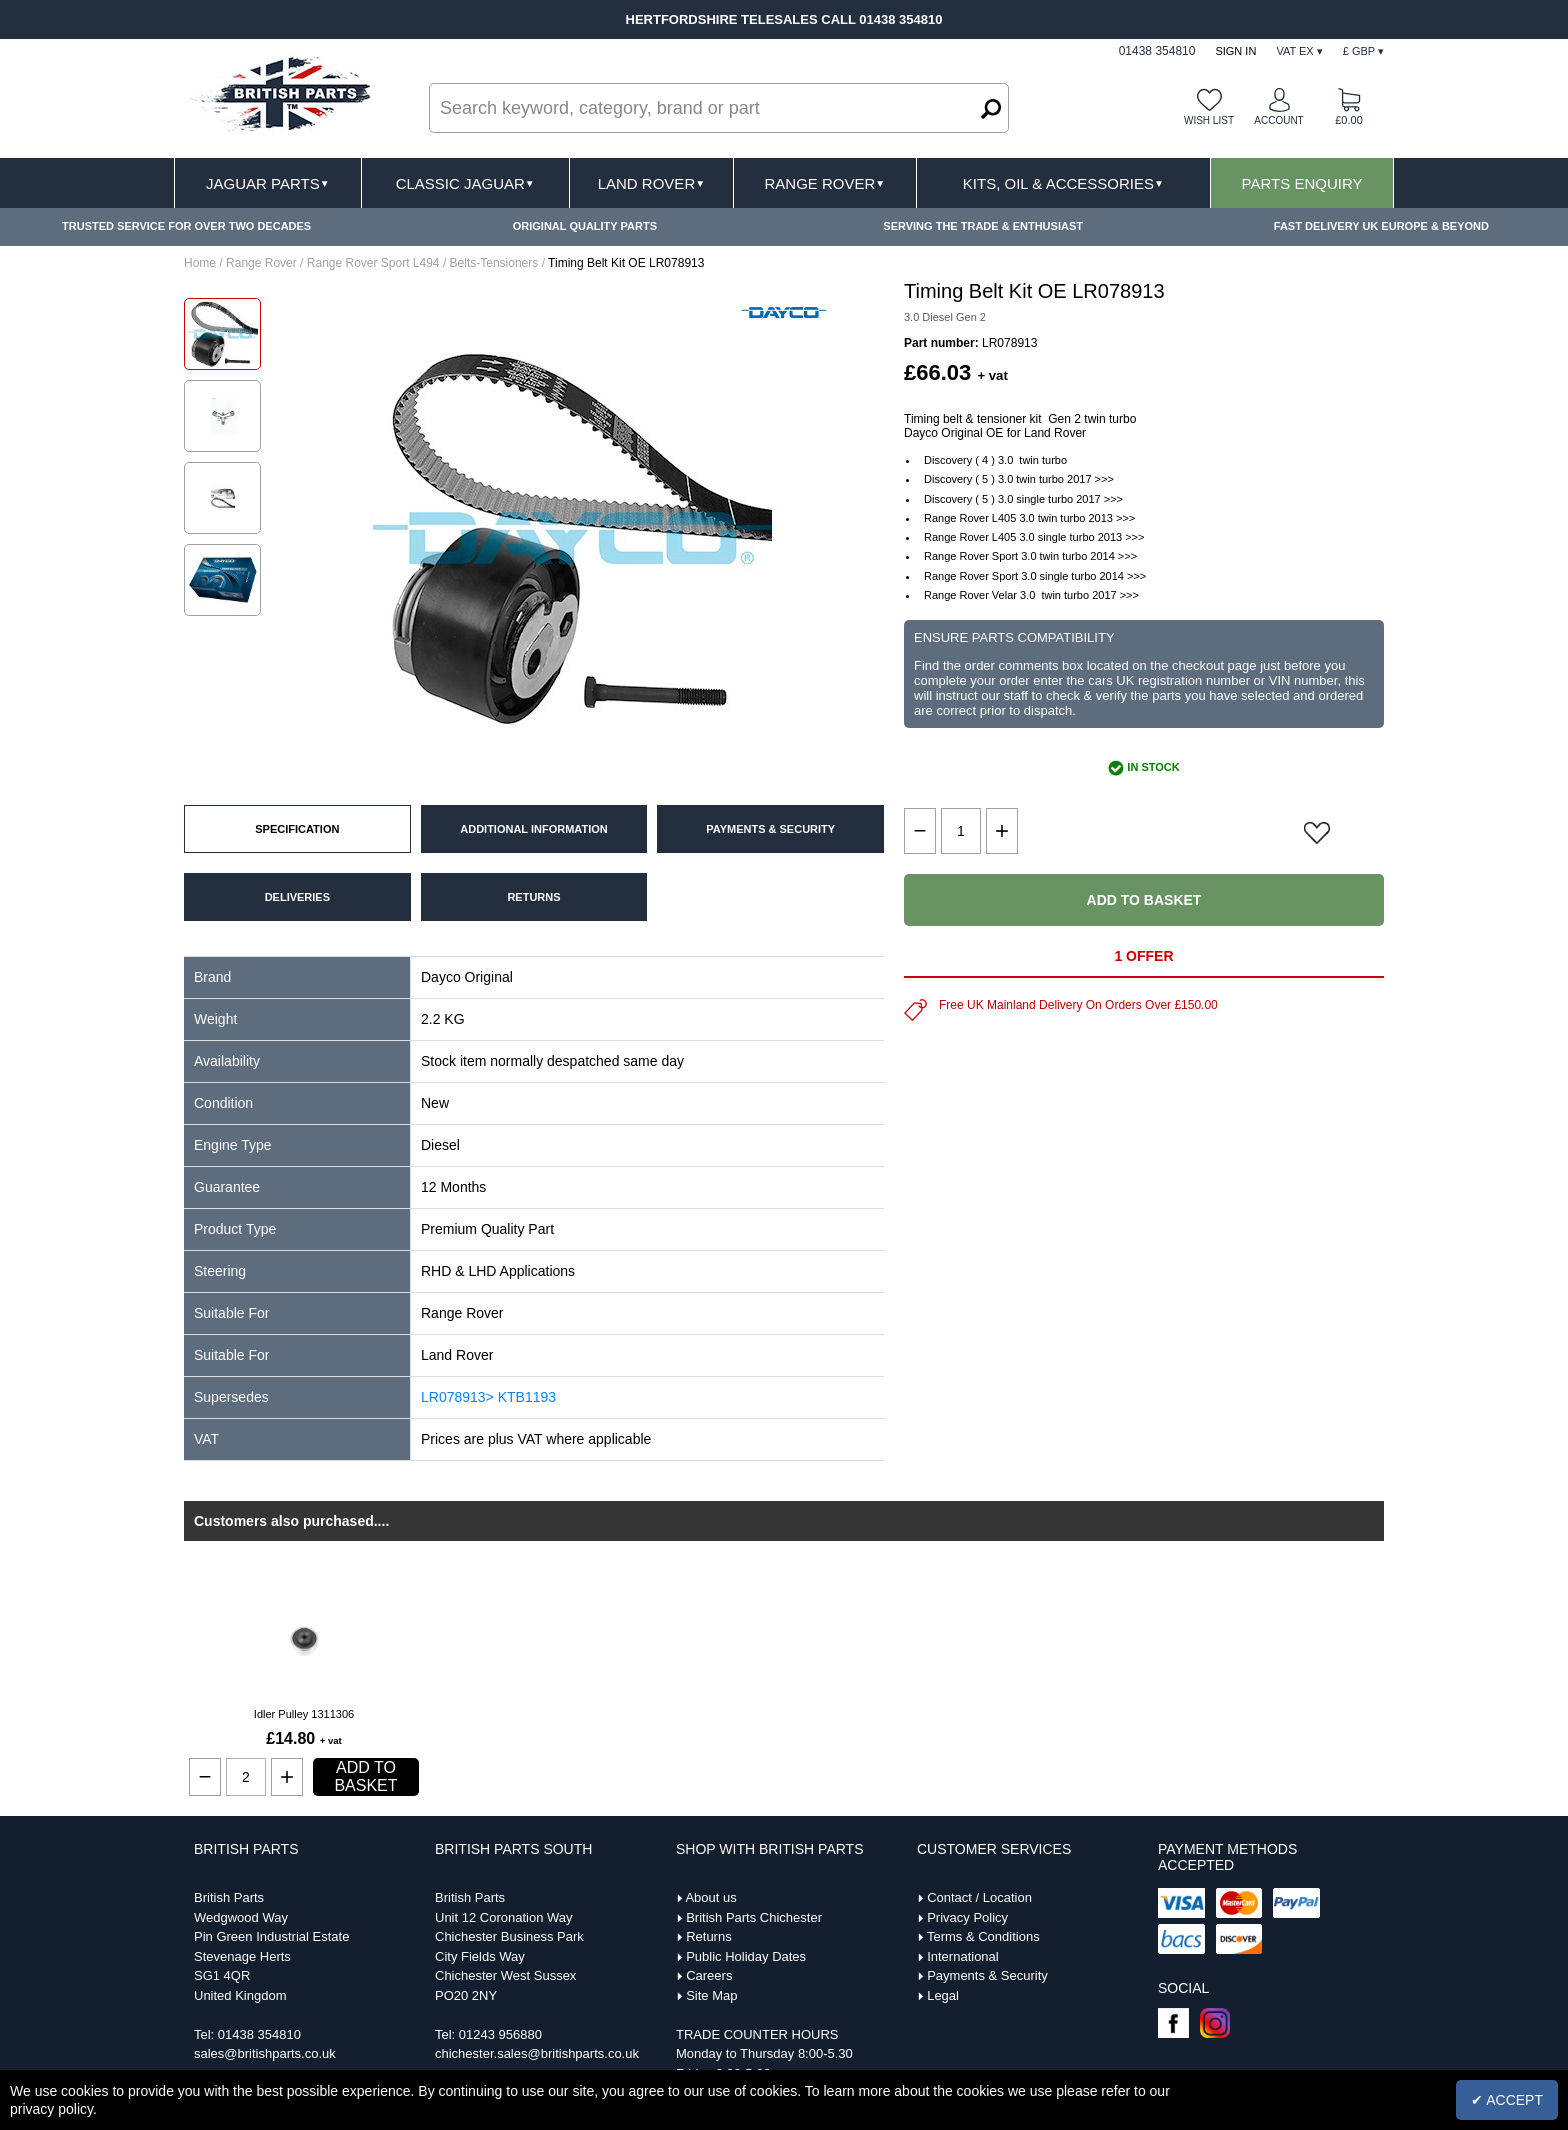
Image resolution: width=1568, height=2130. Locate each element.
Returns (709, 1936)
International (963, 1956)
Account (1278, 120)
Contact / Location (979, 1897)
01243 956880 (500, 2034)
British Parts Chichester (754, 1917)
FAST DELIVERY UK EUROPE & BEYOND (1381, 226)
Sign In (1235, 51)
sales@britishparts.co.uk (265, 2053)
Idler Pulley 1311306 (304, 1714)
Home (200, 263)
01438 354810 (259, 2034)
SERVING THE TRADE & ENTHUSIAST (983, 226)
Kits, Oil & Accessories (1063, 183)
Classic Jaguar (465, 183)
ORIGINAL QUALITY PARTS (585, 226)
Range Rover (824, 183)
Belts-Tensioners (494, 263)
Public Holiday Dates (746, 1956)
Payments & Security (987, 1975)
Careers (709, 1975)
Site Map (711, 1995)
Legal (943, 1995)
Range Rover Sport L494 (373, 263)
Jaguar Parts (268, 183)
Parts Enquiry (1302, 183)
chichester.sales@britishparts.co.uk (537, 2053)
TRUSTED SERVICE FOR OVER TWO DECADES (186, 226)
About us (710, 1897)
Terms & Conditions (983, 1936)
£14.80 (304, 1738)
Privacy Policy (967, 1917)
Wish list (1209, 120)
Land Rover (651, 183)
